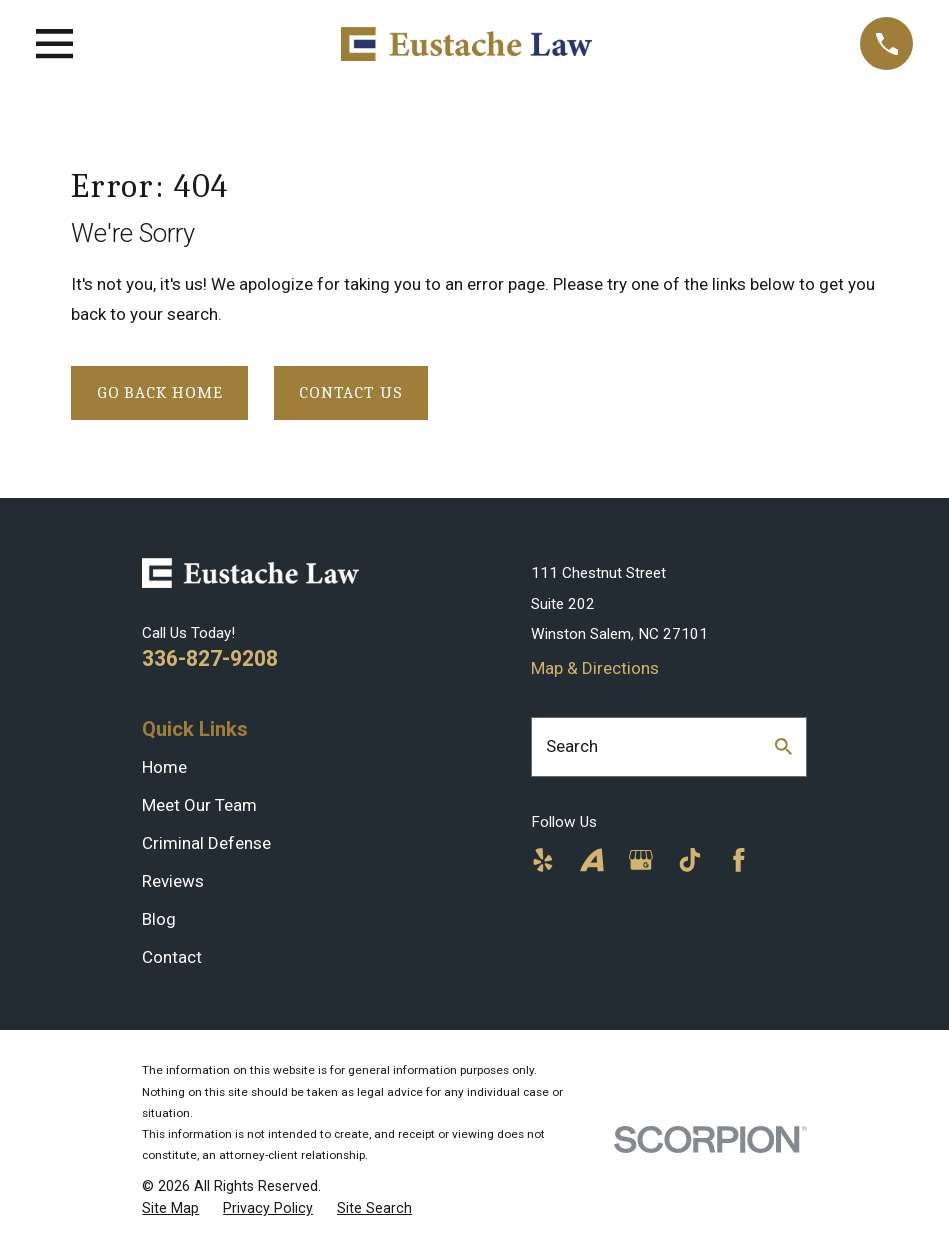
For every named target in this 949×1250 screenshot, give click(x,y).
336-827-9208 (210, 658)
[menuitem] (170, 1209)
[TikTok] (690, 860)
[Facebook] (739, 860)
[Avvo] (592, 860)
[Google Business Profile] (641, 860)
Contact (172, 957)
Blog (159, 919)
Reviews (173, 881)
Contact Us (351, 392)
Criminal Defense (206, 843)
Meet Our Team (199, 805)
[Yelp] (543, 860)
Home (164, 767)
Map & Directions (595, 668)
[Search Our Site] (783, 746)
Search (572, 746)
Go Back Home (160, 392)
